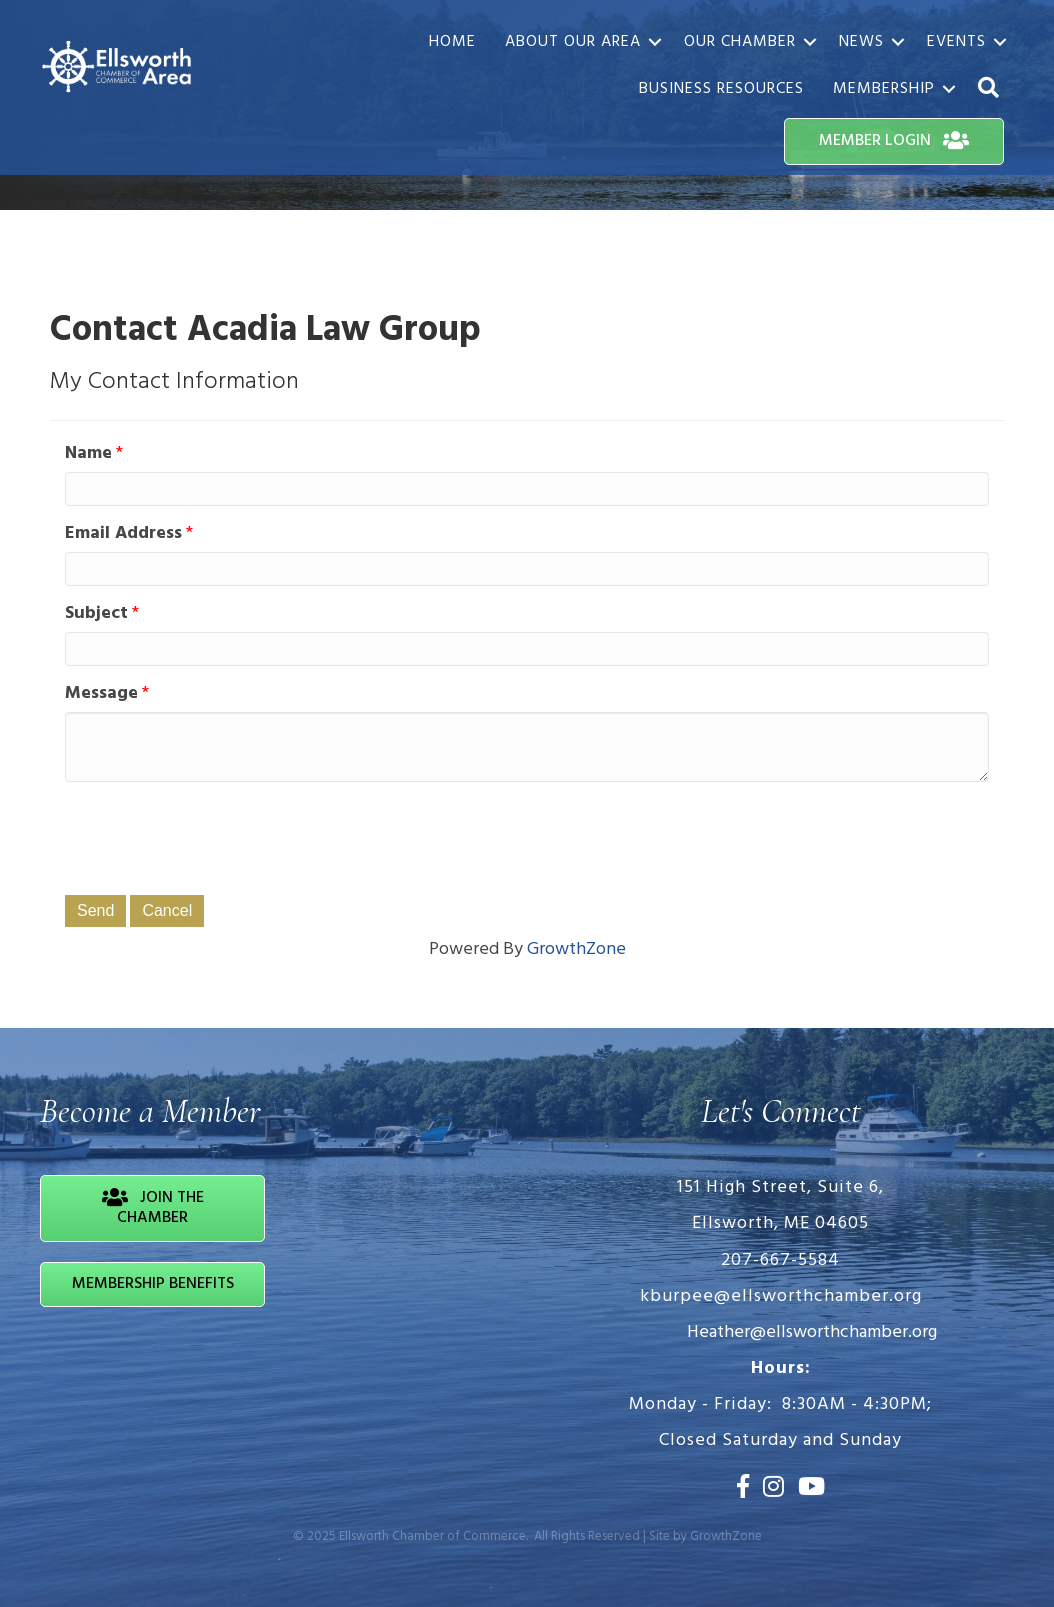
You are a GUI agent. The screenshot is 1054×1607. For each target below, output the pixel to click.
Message (101, 694)
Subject (96, 614)
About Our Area (573, 42)
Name (88, 454)
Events (956, 42)
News (861, 42)
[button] (989, 88)
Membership (884, 89)
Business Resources (721, 89)
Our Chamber (740, 42)
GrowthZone (576, 949)
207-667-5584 (780, 1260)
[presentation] (217, 836)
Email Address (123, 534)
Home (452, 42)
